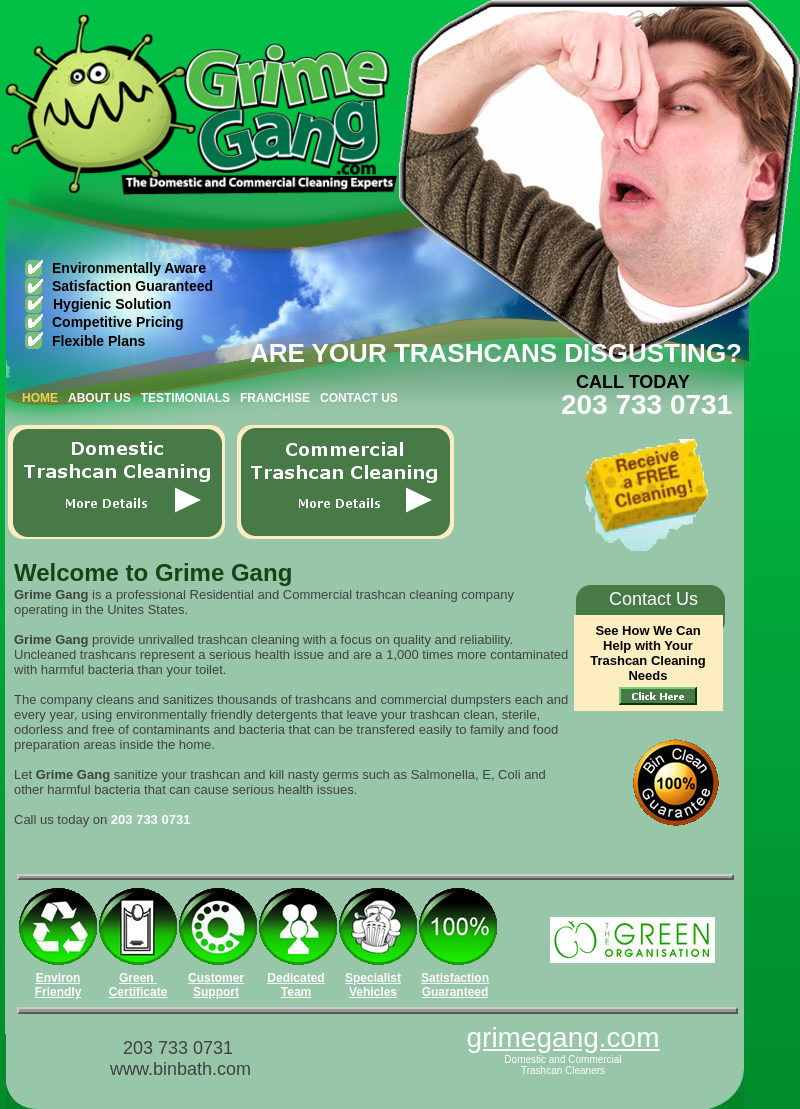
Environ (58, 978)
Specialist (373, 978)
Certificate (138, 992)
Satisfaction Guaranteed (455, 985)
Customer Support (216, 985)
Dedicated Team (295, 985)
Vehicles (373, 992)
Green (138, 978)
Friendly (58, 992)
